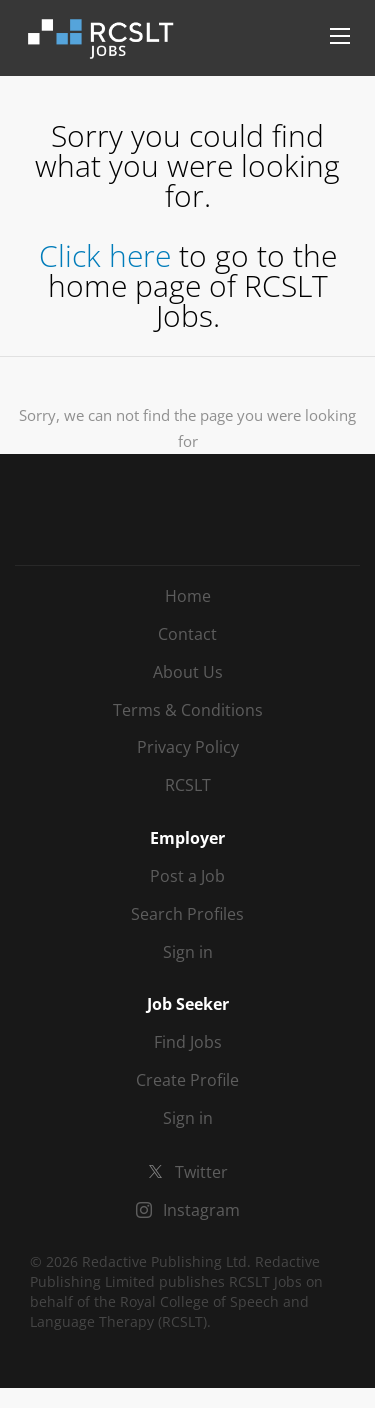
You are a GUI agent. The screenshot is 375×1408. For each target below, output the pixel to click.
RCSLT (188, 785)
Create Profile (187, 1080)
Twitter (201, 1172)
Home (188, 596)
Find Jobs (188, 1042)
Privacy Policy (188, 747)
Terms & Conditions (188, 710)
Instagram (201, 1210)
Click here (105, 255)
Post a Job (187, 876)
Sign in (188, 952)
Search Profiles (187, 914)
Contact (187, 634)
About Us (188, 672)
